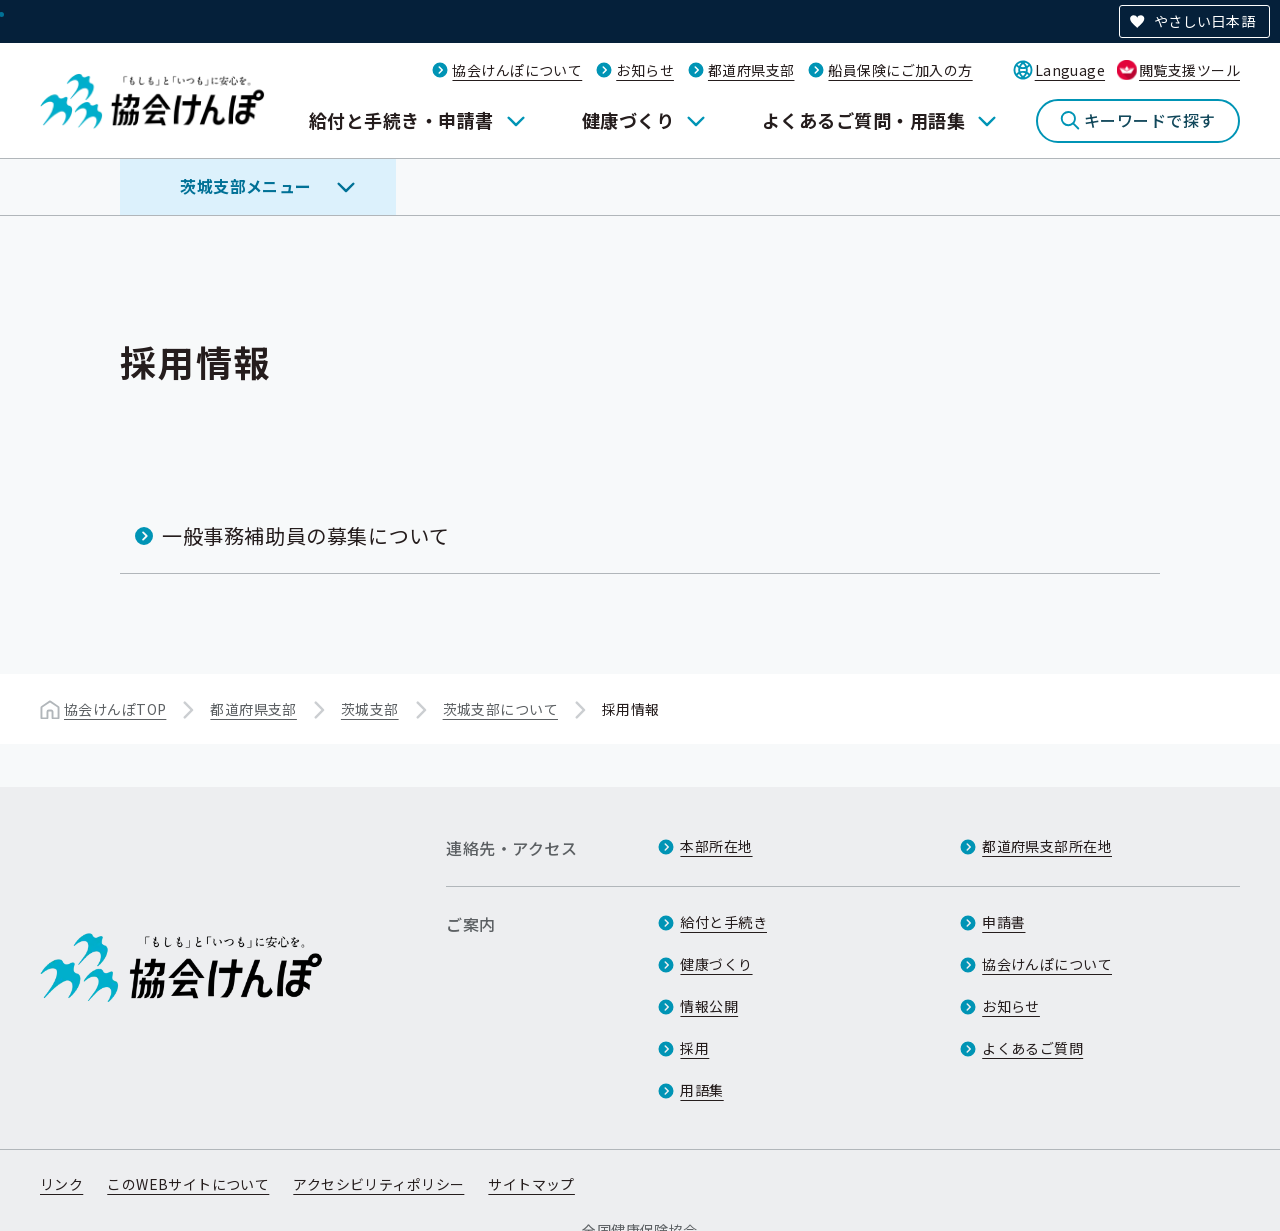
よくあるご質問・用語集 (863, 120)
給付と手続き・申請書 (401, 120)
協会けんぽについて (517, 70)
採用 (694, 1048)
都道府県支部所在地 (1047, 846)
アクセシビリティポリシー (378, 1184)
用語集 (701, 1090)
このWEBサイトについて (188, 1184)
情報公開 (709, 1006)
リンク (61, 1184)
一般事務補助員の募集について (305, 535)
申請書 (1003, 922)
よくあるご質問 (1032, 1048)
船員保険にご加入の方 (900, 70)
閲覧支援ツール (1189, 70)
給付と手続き (723, 922)
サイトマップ (531, 1184)
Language (1070, 70)
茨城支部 (370, 709)
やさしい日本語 (1204, 21)
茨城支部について (500, 709)
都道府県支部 (751, 70)
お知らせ (645, 70)
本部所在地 (716, 846)
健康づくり (628, 120)
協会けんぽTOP (115, 709)
